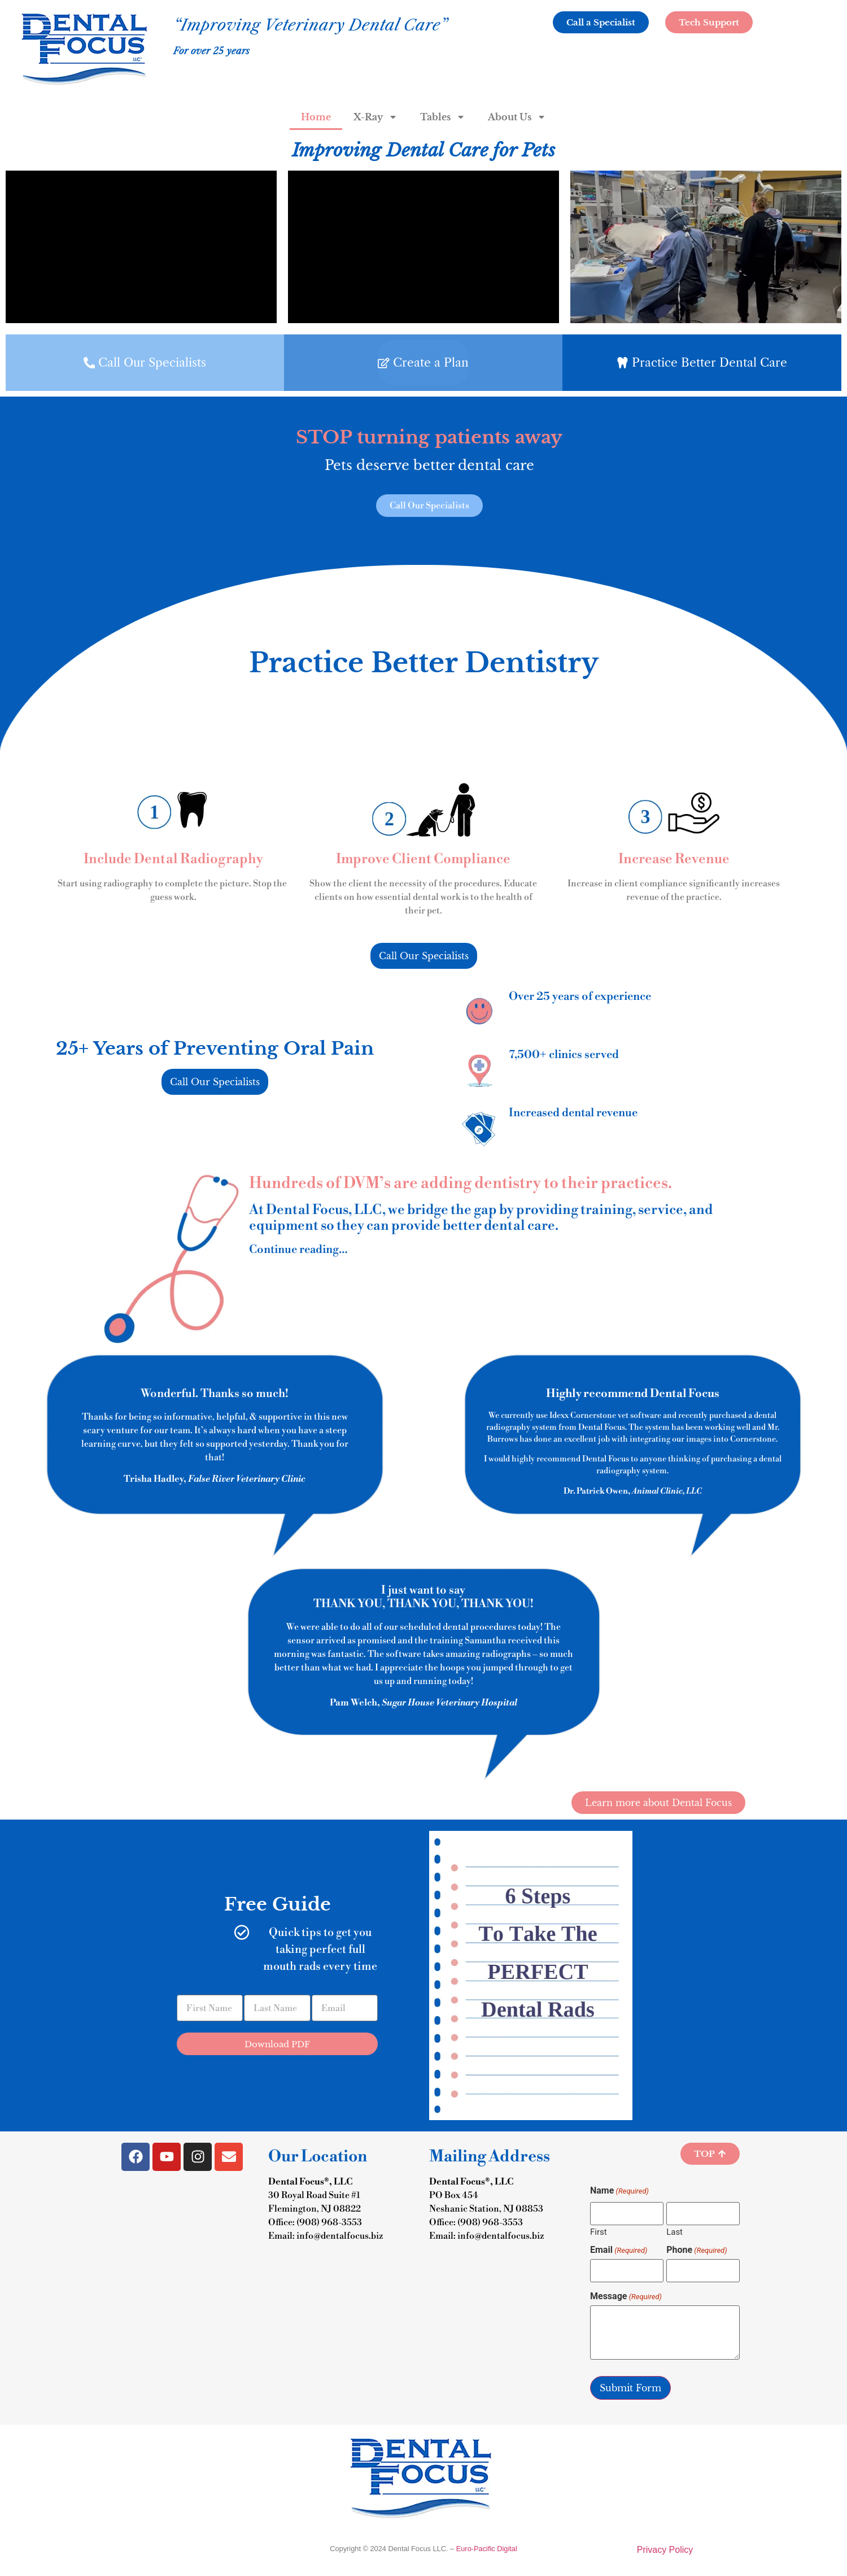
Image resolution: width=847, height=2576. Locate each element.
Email (618, 2250)
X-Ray (375, 117)
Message (626, 2296)
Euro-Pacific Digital (486, 2548)
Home (316, 117)
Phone (696, 2250)
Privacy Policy (665, 2550)
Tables (442, 117)
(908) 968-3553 (329, 2222)
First (598, 2231)
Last (674, 2231)
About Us (517, 117)
